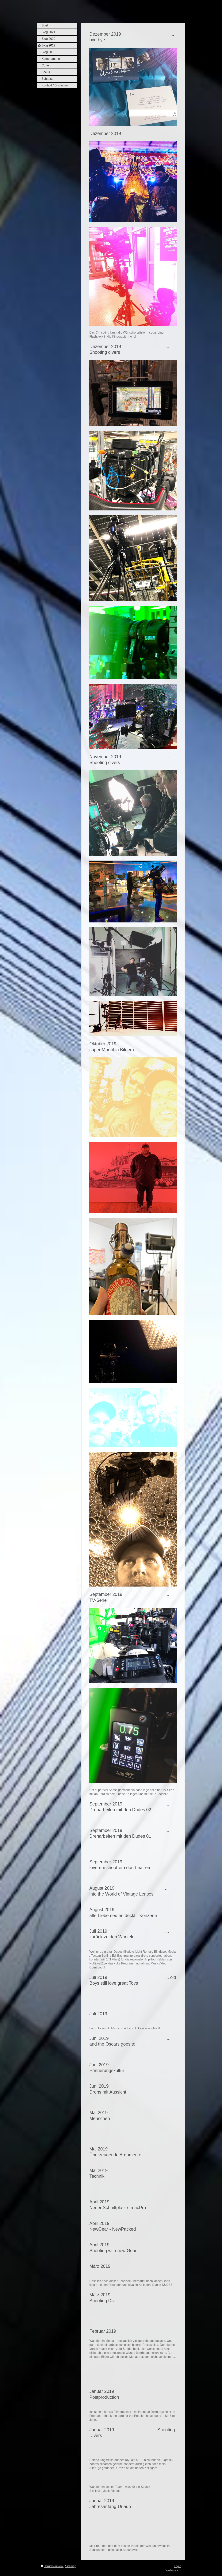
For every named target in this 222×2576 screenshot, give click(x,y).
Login (177, 2566)
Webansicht (173, 2570)
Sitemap (70, 2566)
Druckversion (52, 2566)
